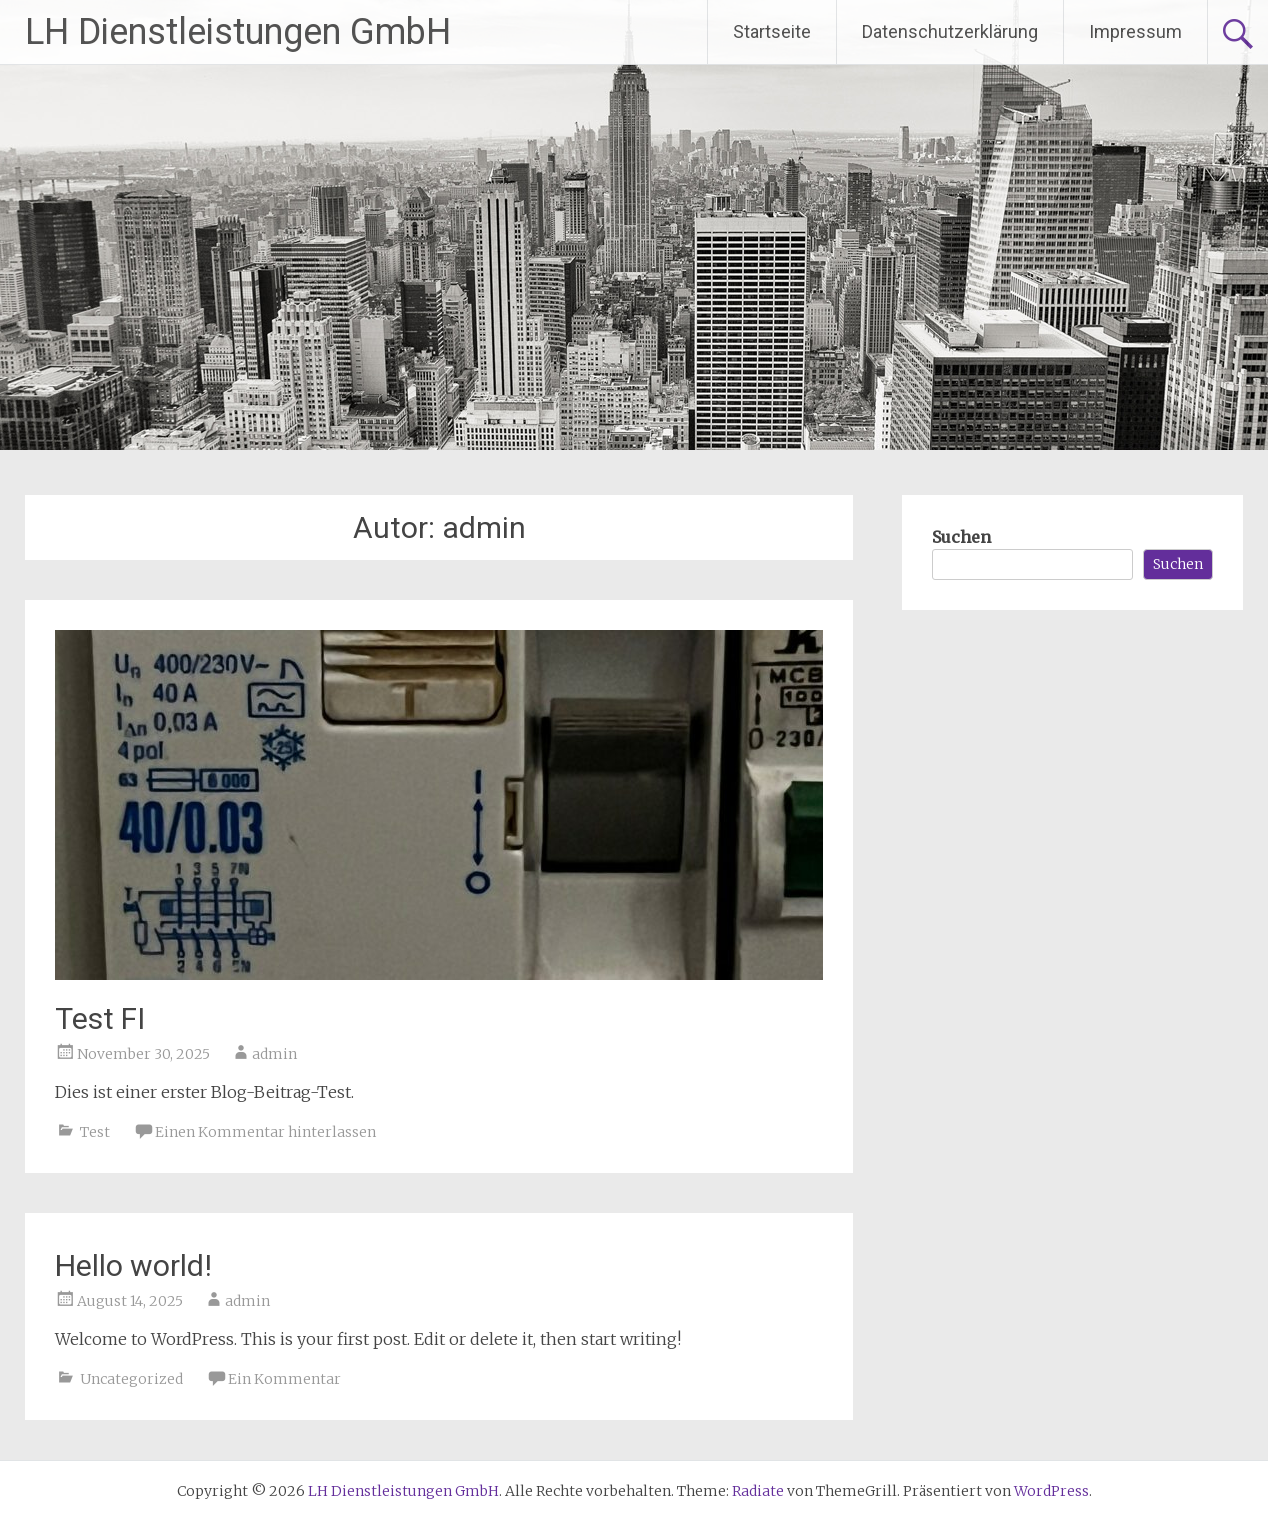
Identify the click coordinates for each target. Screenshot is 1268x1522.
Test (95, 1132)
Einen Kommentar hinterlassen (265, 1132)
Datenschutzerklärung (950, 31)
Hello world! (133, 1265)
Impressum (1135, 31)
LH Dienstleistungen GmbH (238, 32)
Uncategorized (131, 1379)
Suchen (961, 537)
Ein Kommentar (284, 1379)
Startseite (772, 31)
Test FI (100, 1018)
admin (274, 1054)
